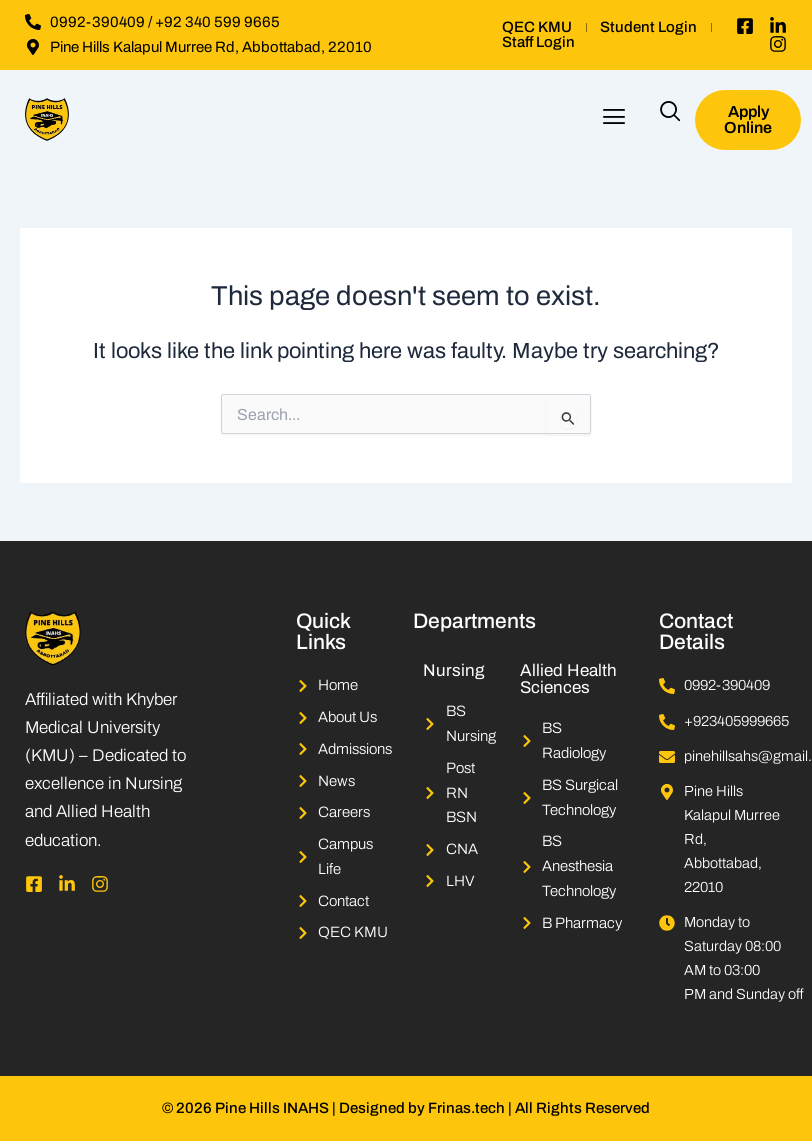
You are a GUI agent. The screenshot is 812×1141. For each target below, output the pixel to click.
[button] (614, 119)
